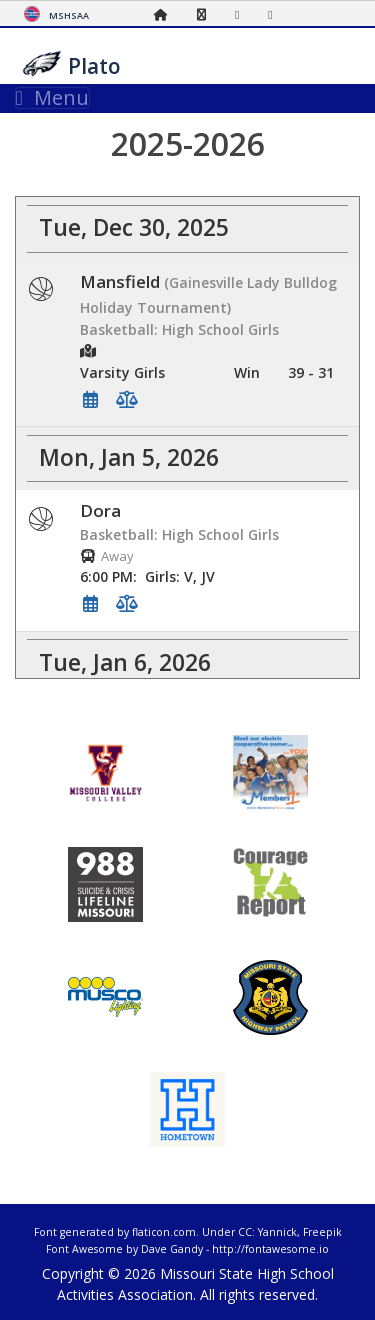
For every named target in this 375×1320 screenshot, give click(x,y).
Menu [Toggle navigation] (52, 98)
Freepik (322, 1232)
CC (245, 1232)
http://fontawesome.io (270, 1249)
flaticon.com (164, 1232)
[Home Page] (166, 14)
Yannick (277, 1232)
